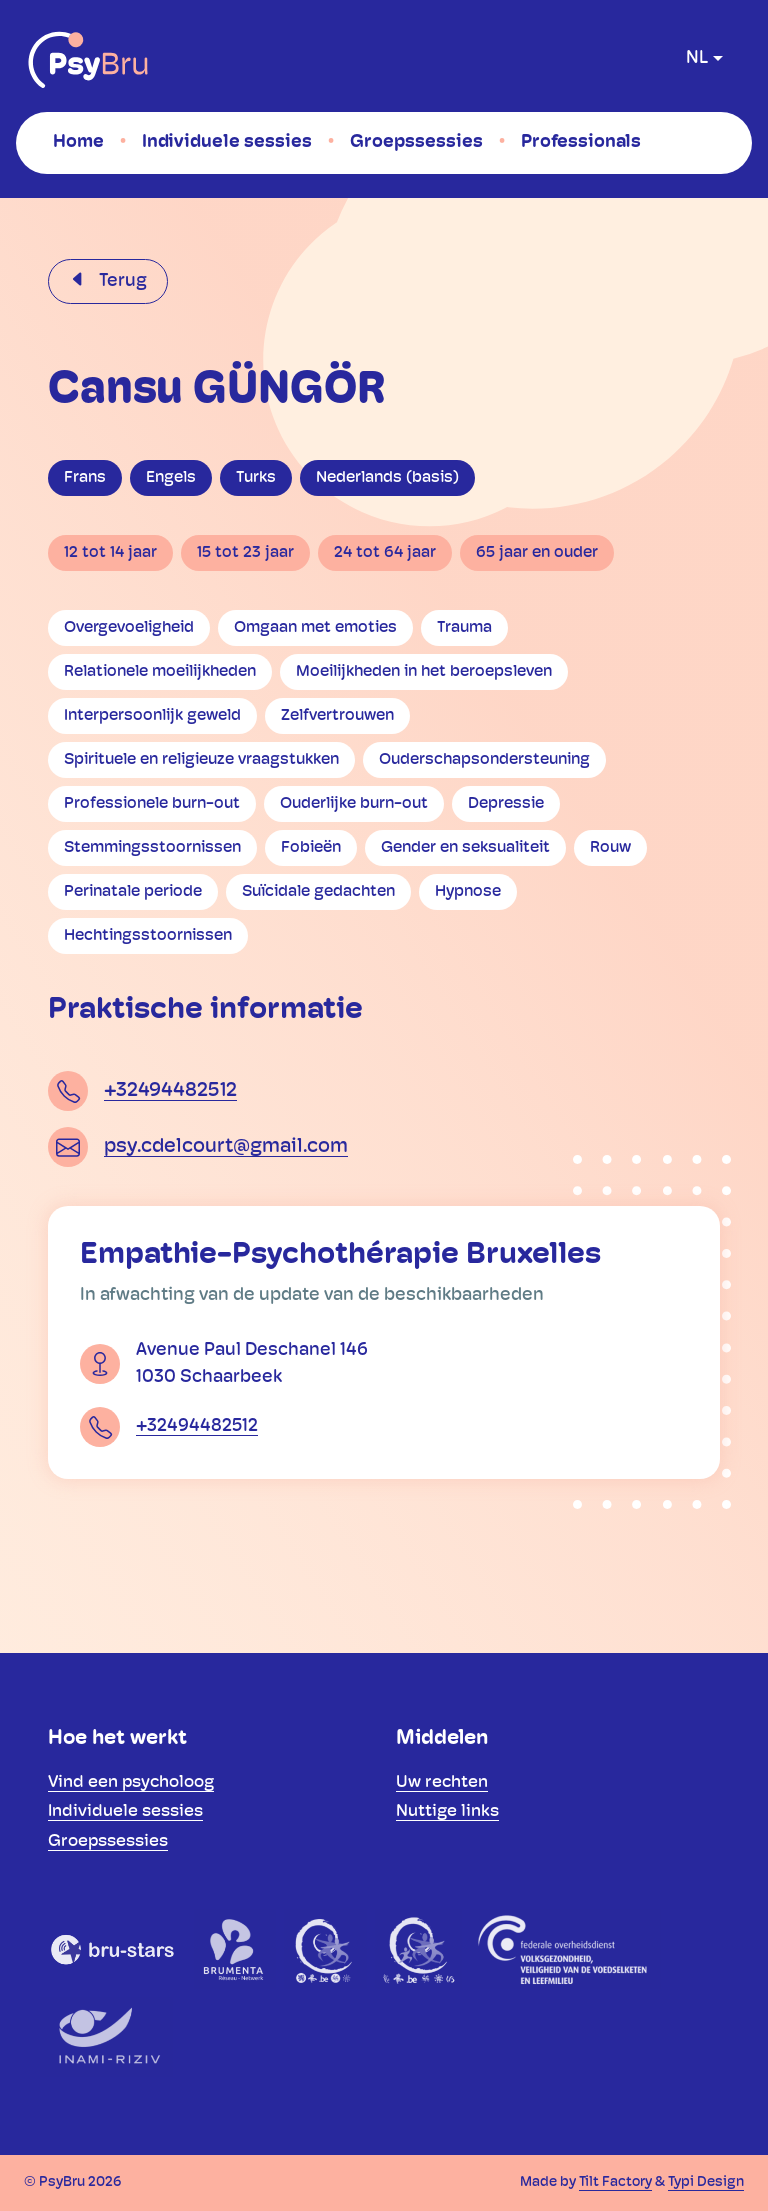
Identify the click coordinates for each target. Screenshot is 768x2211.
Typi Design (706, 2182)
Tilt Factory (615, 2182)
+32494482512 (170, 1091)
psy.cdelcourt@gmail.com (226, 1147)
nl (697, 58)
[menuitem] (78, 142)
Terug (121, 281)
